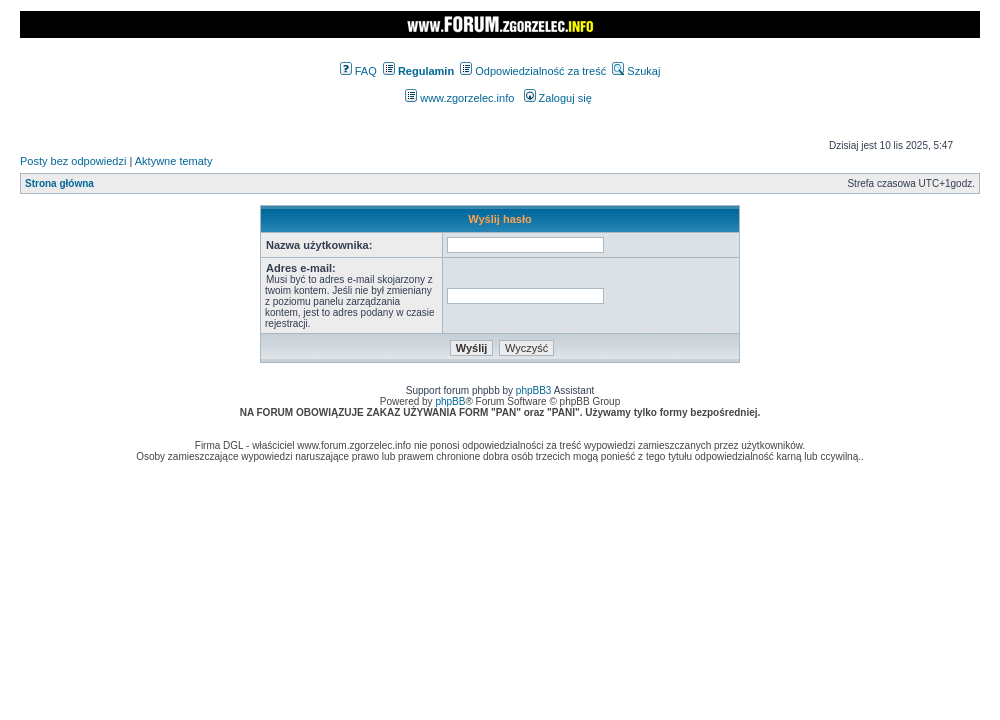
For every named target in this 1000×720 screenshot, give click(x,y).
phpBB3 (534, 390)
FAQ (358, 71)
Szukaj (636, 71)
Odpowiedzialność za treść (533, 71)
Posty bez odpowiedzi (73, 161)
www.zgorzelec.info (459, 98)
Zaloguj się (558, 98)
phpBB (450, 401)
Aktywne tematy (174, 161)
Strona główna (59, 183)
